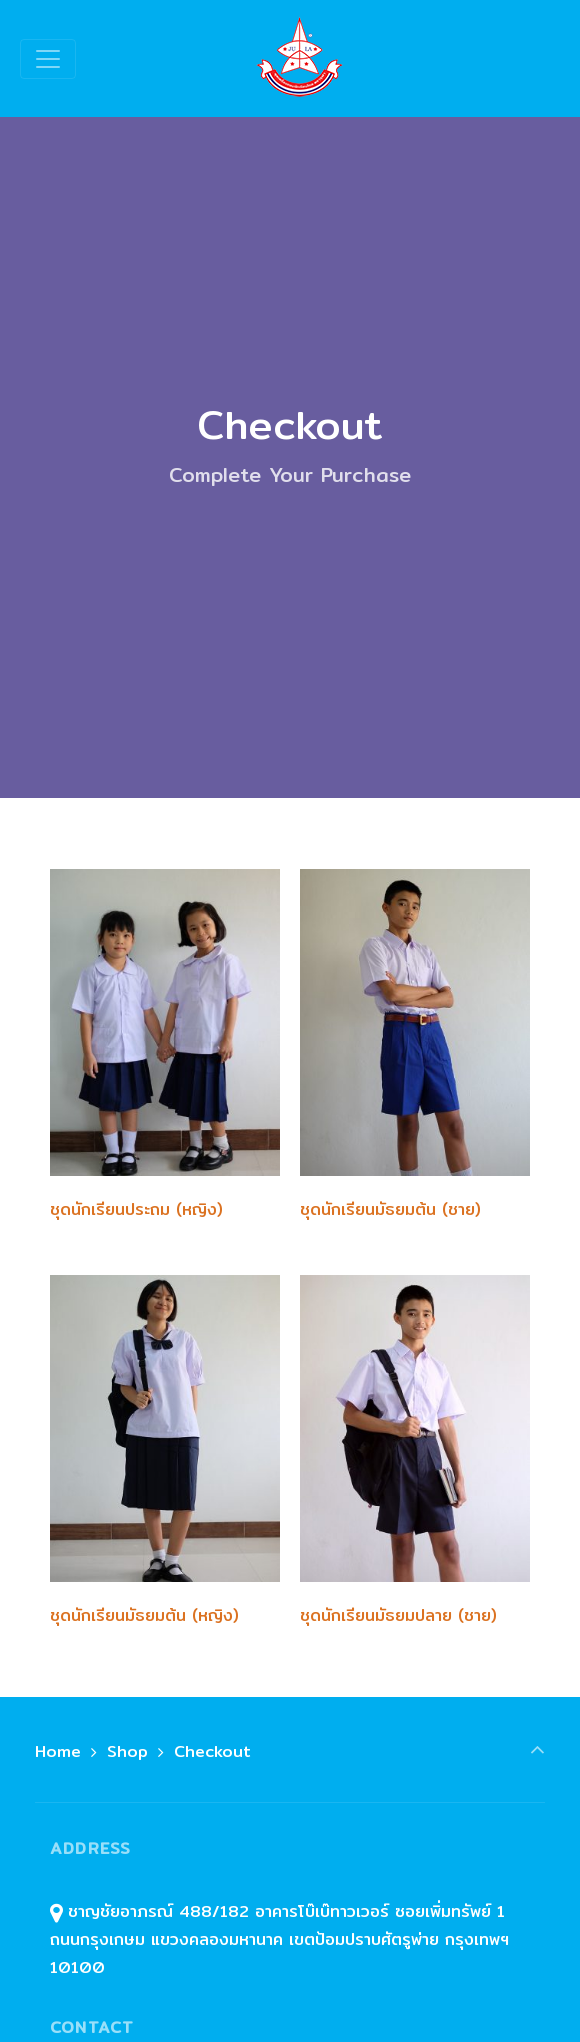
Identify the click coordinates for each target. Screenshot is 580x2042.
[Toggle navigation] (48, 59)
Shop (127, 1751)
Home (58, 1751)
